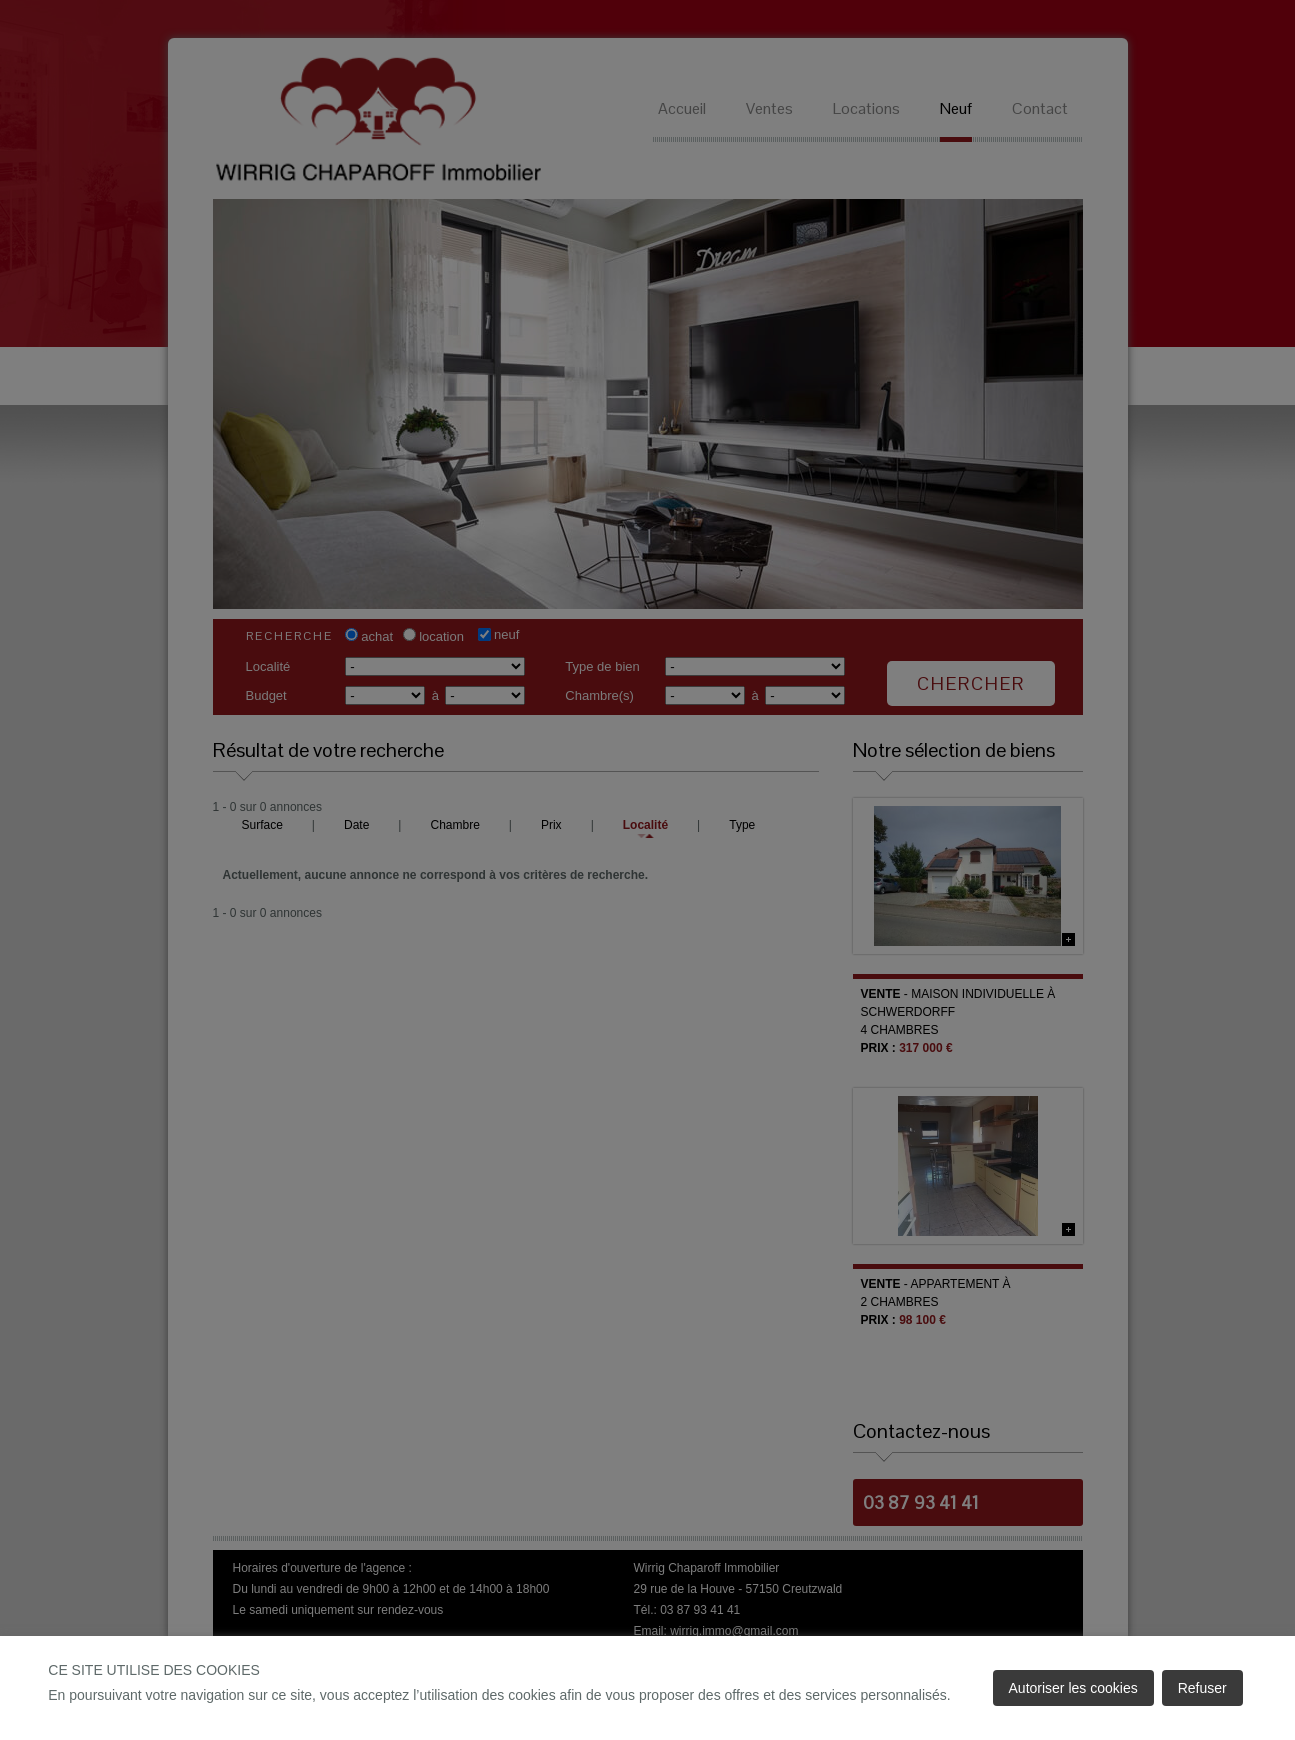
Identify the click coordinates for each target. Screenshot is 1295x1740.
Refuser (1202, 1688)
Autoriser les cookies (1073, 1688)
